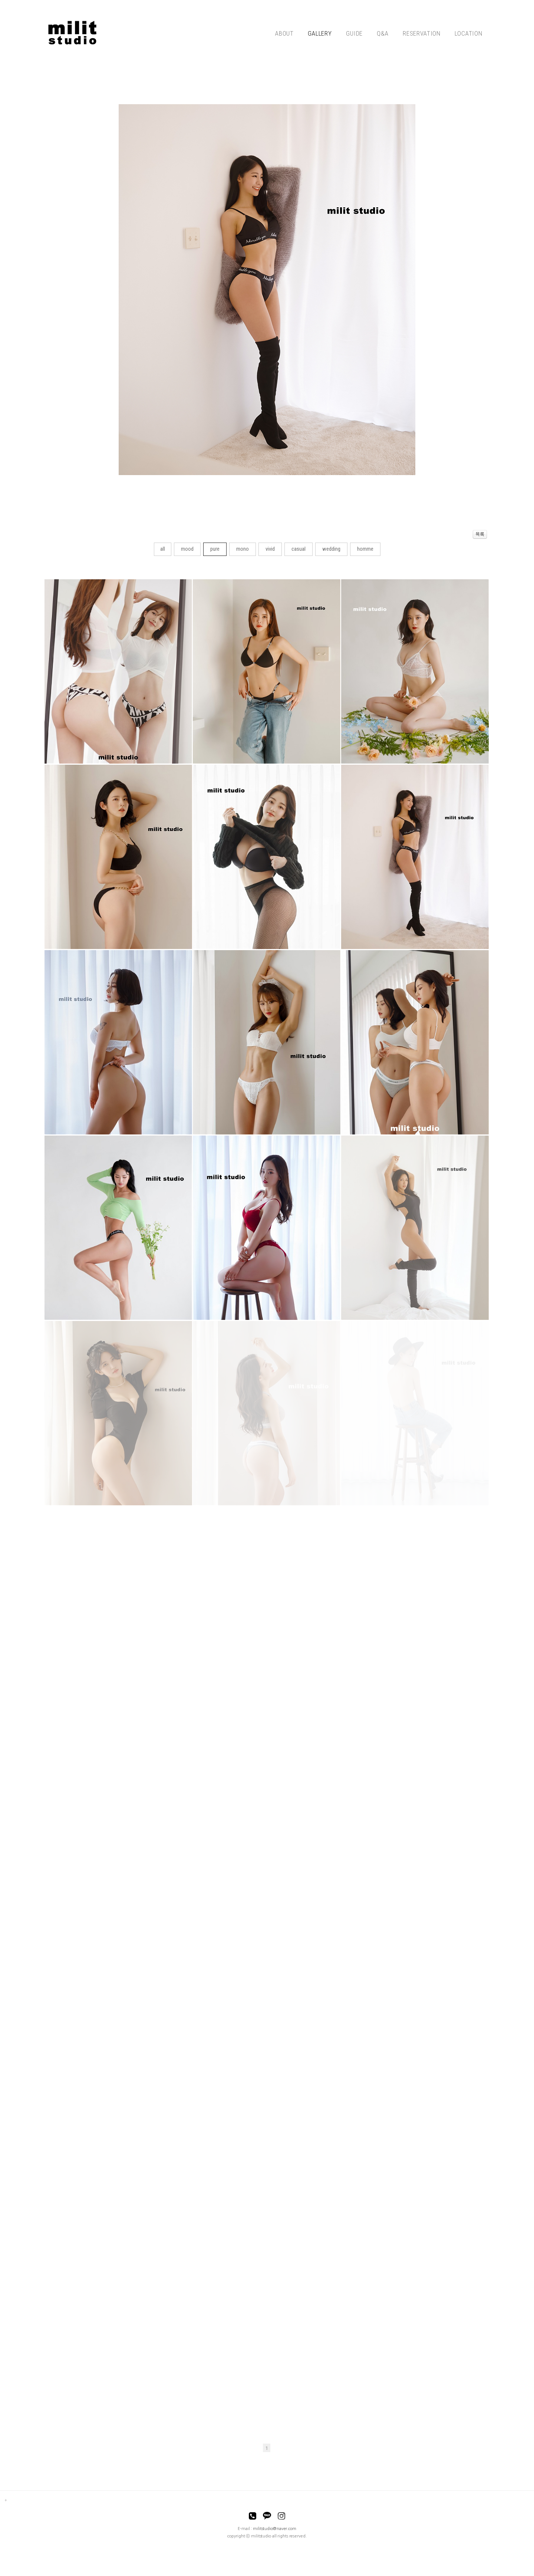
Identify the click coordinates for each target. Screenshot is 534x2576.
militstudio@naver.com (274, 2529)
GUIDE (354, 33)
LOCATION (468, 33)
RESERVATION (422, 33)
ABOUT (284, 33)
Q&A (383, 33)
